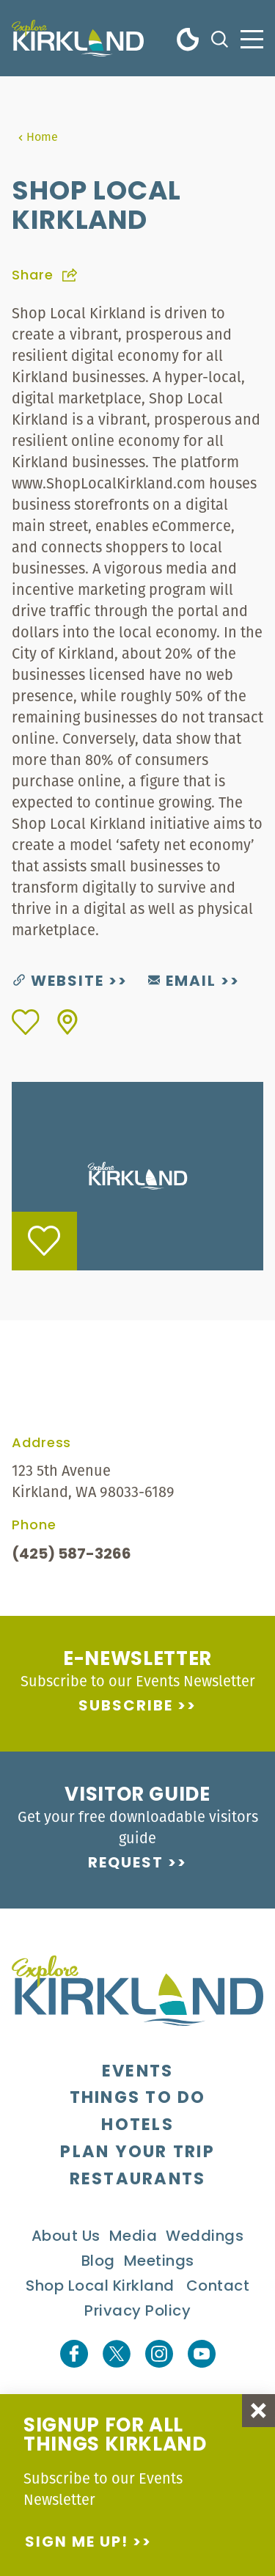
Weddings (204, 2237)
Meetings (159, 2262)
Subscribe (125, 1706)
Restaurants (138, 2180)
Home (38, 136)
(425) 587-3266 (71, 1555)
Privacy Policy (137, 2311)
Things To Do (138, 2099)
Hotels (137, 2126)
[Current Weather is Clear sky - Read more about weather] (187, 38)
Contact (218, 2287)
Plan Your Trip (137, 2153)
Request (126, 1863)
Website (58, 982)
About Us (66, 2237)
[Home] (78, 38)
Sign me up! (76, 2543)
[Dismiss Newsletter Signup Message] (258, 2410)
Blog (98, 2262)
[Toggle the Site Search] (219, 38)
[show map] (67, 1022)
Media (133, 2237)
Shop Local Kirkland (100, 2287)
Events (138, 2072)
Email (182, 982)
